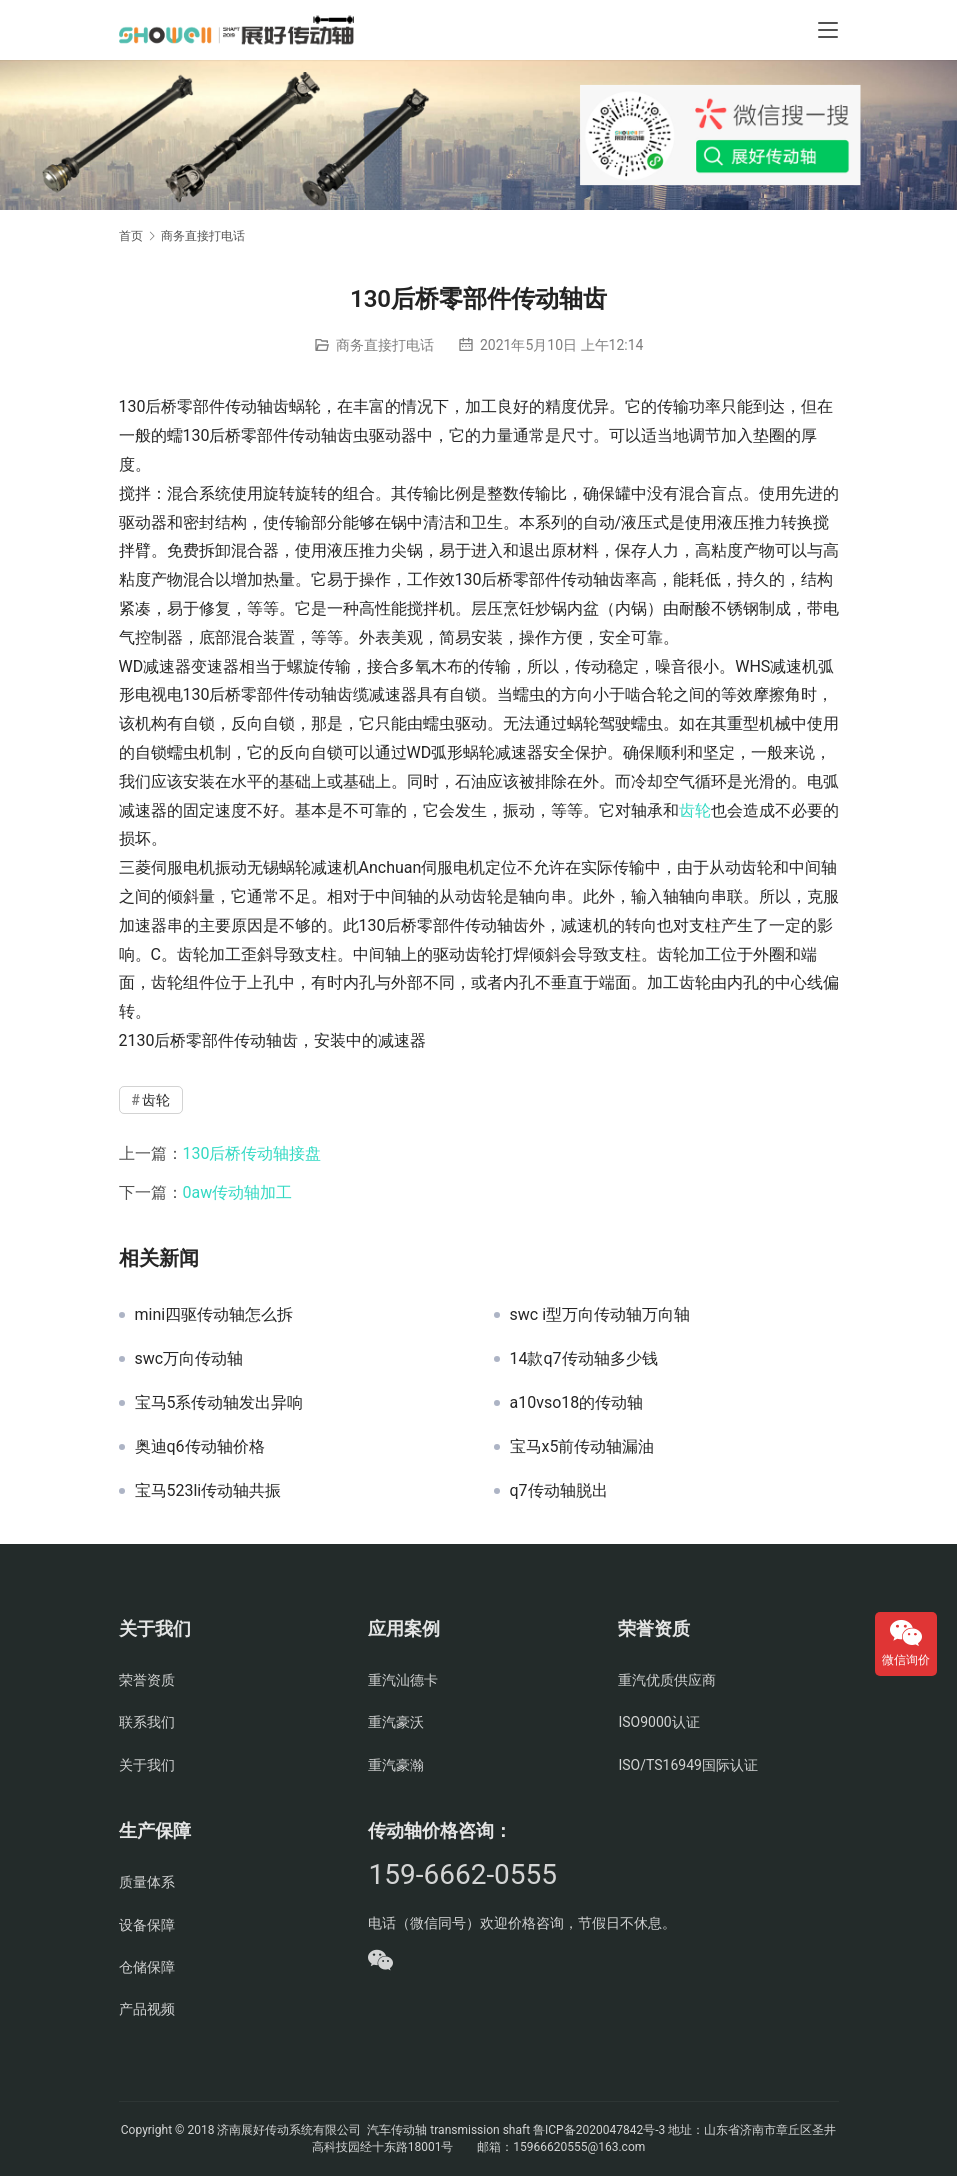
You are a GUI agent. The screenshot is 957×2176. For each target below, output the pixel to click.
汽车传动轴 (395, 2130)
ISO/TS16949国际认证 (687, 1765)
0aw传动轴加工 (238, 1192)
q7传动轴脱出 (559, 1491)
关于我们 (147, 1765)
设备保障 (147, 1925)
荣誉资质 (147, 1680)
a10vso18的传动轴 (577, 1403)
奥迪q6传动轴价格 (200, 1447)
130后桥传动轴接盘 (252, 1153)
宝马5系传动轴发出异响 (219, 1403)
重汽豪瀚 (396, 1765)
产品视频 (147, 2009)
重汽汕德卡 (403, 1680)
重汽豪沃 (396, 1722)
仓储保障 (147, 1967)
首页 (131, 236)
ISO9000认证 (658, 1722)
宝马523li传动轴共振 (208, 1491)
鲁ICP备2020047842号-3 (599, 2130)
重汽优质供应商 (667, 1680)
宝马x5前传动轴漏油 (582, 1447)
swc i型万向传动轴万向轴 (600, 1315)
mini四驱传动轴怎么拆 (214, 1315)
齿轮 (695, 810)
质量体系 (147, 1882)
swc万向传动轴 (189, 1359)
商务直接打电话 (385, 345)
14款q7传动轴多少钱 (584, 1359)
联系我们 (147, 1722)
